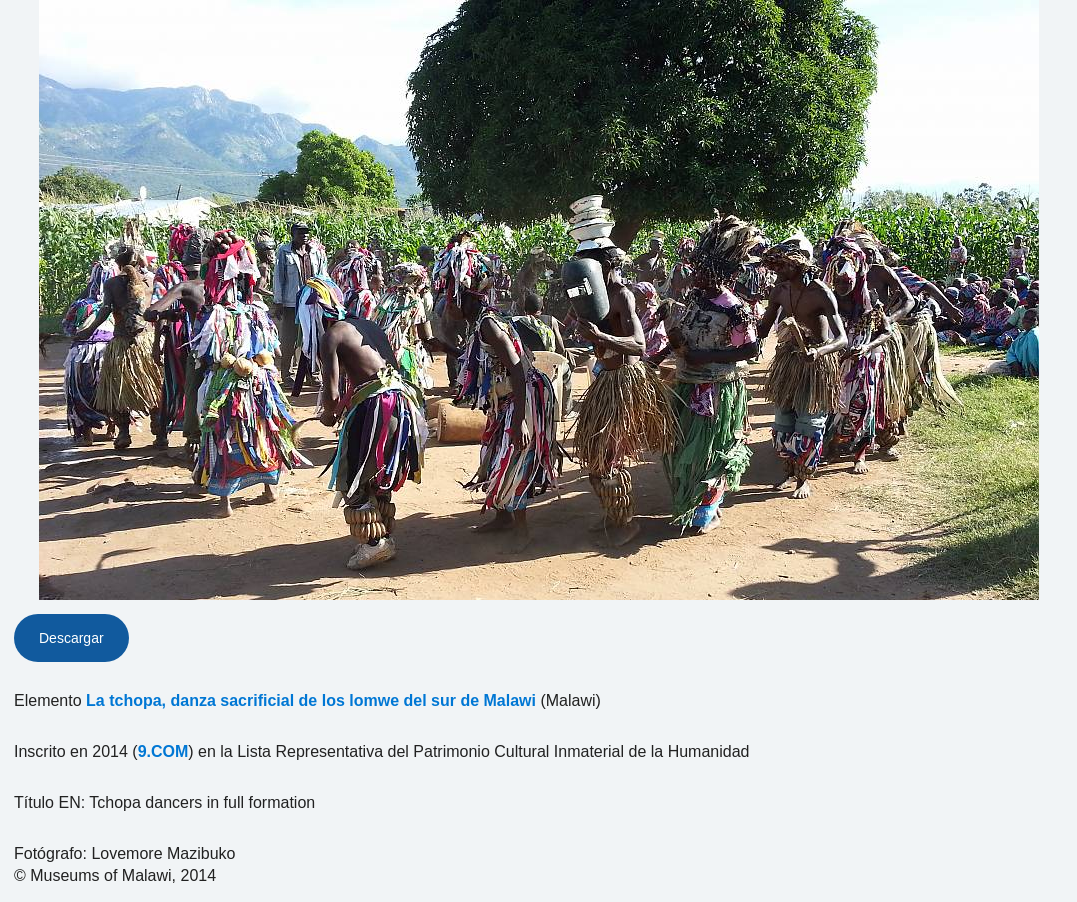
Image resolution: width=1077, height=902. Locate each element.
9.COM (163, 751)
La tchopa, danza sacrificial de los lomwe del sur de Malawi (311, 700)
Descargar (71, 638)
